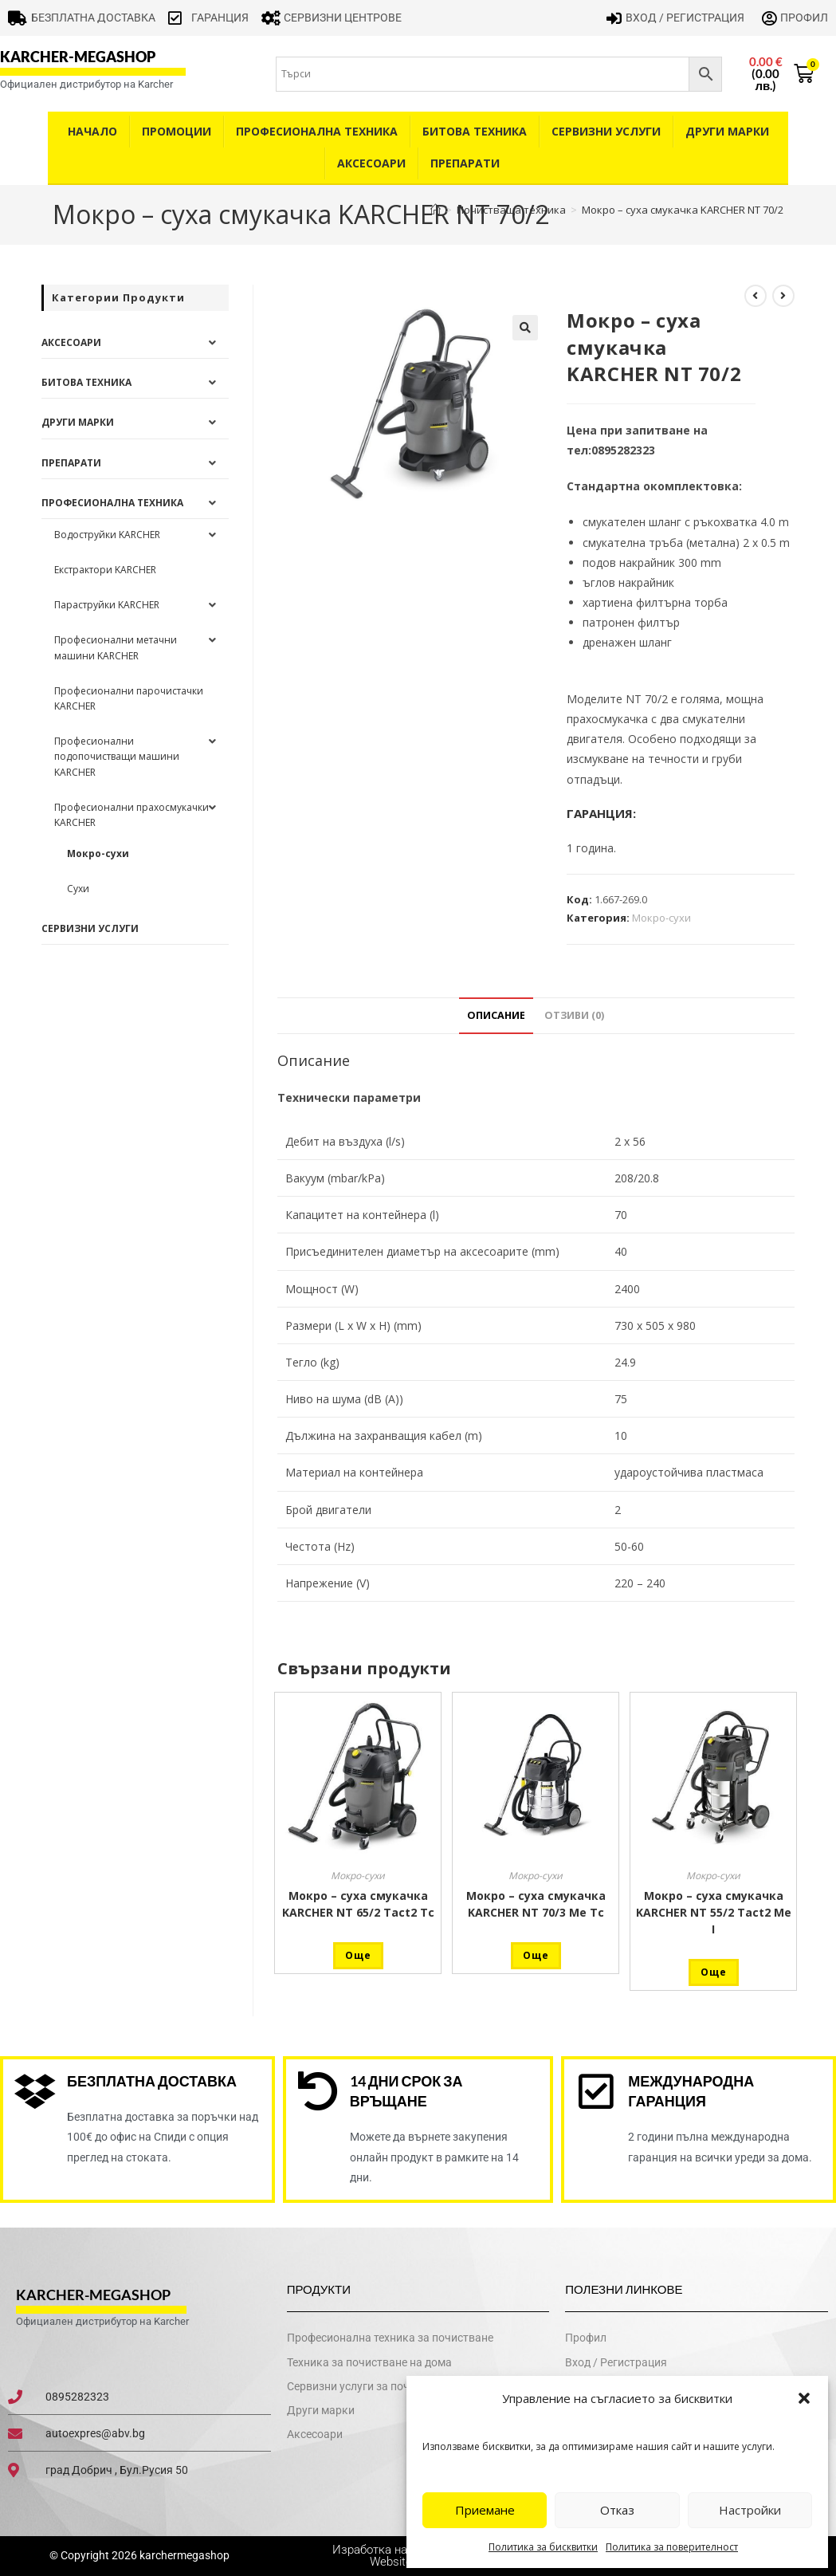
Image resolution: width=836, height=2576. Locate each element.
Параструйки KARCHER (106, 605)
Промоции (176, 131)
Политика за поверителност (672, 2547)
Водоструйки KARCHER (107, 534)
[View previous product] (755, 296)
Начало (92, 131)
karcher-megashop (77, 56)
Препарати (465, 163)
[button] (804, 2398)
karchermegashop (183, 2556)
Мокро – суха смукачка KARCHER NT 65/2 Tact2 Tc (358, 1904)
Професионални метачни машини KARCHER (115, 647)
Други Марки (727, 131)
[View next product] (783, 296)
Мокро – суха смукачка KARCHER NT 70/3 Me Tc (536, 1904)
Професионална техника (317, 131)
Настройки (750, 2510)
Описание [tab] (496, 1015)
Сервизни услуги (606, 131)
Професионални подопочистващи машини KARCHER (116, 756)
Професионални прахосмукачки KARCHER (131, 814)
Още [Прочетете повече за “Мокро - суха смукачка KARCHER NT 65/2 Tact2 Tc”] (358, 1955)
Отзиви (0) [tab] (574, 1015)
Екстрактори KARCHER (105, 569)
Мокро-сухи (661, 917)
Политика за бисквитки (543, 2547)
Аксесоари (371, 163)
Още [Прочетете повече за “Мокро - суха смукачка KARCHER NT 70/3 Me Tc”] (536, 1955)
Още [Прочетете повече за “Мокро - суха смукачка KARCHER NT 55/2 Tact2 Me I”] (714, 1972)
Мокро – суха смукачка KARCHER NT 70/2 (682, 210)
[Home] (435, 210)
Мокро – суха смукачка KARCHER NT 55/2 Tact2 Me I (713, 1912)
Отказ (617, 2510)
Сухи (78, 888)
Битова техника (474, 131)
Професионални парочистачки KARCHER (128, 698)
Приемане (485, 2510)
